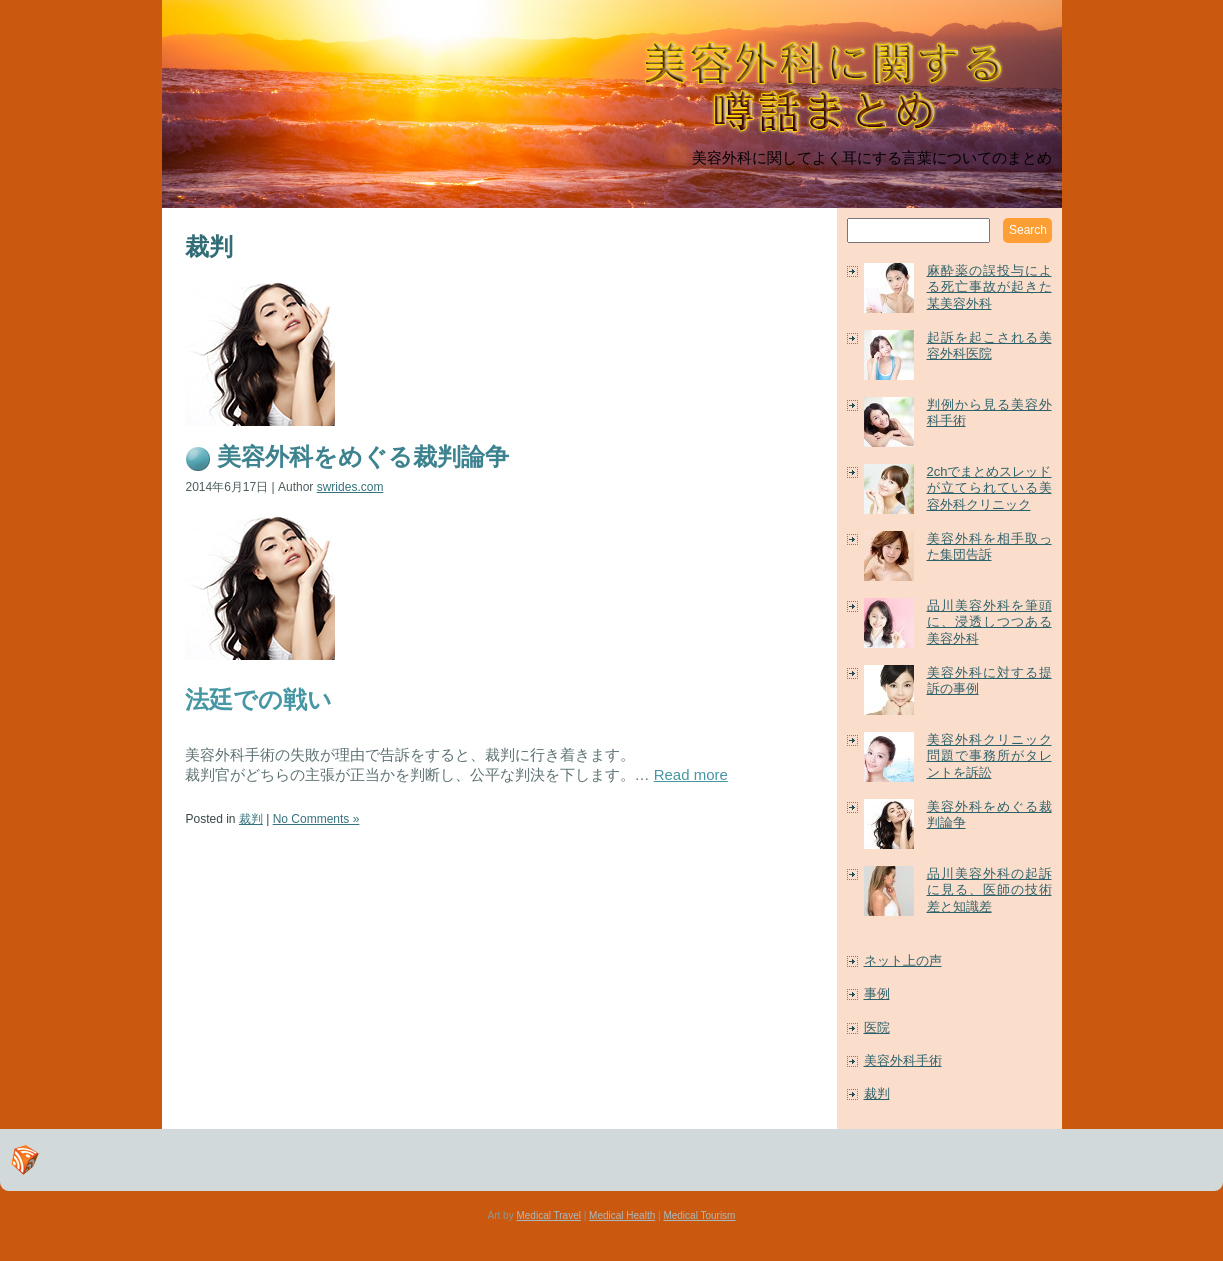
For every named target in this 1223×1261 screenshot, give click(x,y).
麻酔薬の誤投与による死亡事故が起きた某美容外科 (989, 287)
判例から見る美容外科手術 (989, 412)
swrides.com (350, 487)
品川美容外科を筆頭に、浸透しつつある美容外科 (989, 622)
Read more (691, 774)
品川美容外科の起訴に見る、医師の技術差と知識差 (989, 890)
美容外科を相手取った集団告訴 (989, 546)
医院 (877, 1027)
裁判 (251, 819)
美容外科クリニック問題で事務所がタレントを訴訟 (989, 756)
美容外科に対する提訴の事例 (989, 680)
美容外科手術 (903, 1060)
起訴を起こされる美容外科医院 (989, 345)
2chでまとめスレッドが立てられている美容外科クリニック (989, 488)
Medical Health (622, 1215)
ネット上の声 (903, 960)
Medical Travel (548, 1215)
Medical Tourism (699, 1215)
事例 (877, 993)
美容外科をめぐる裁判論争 (363, 457)
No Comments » (316, 819)
